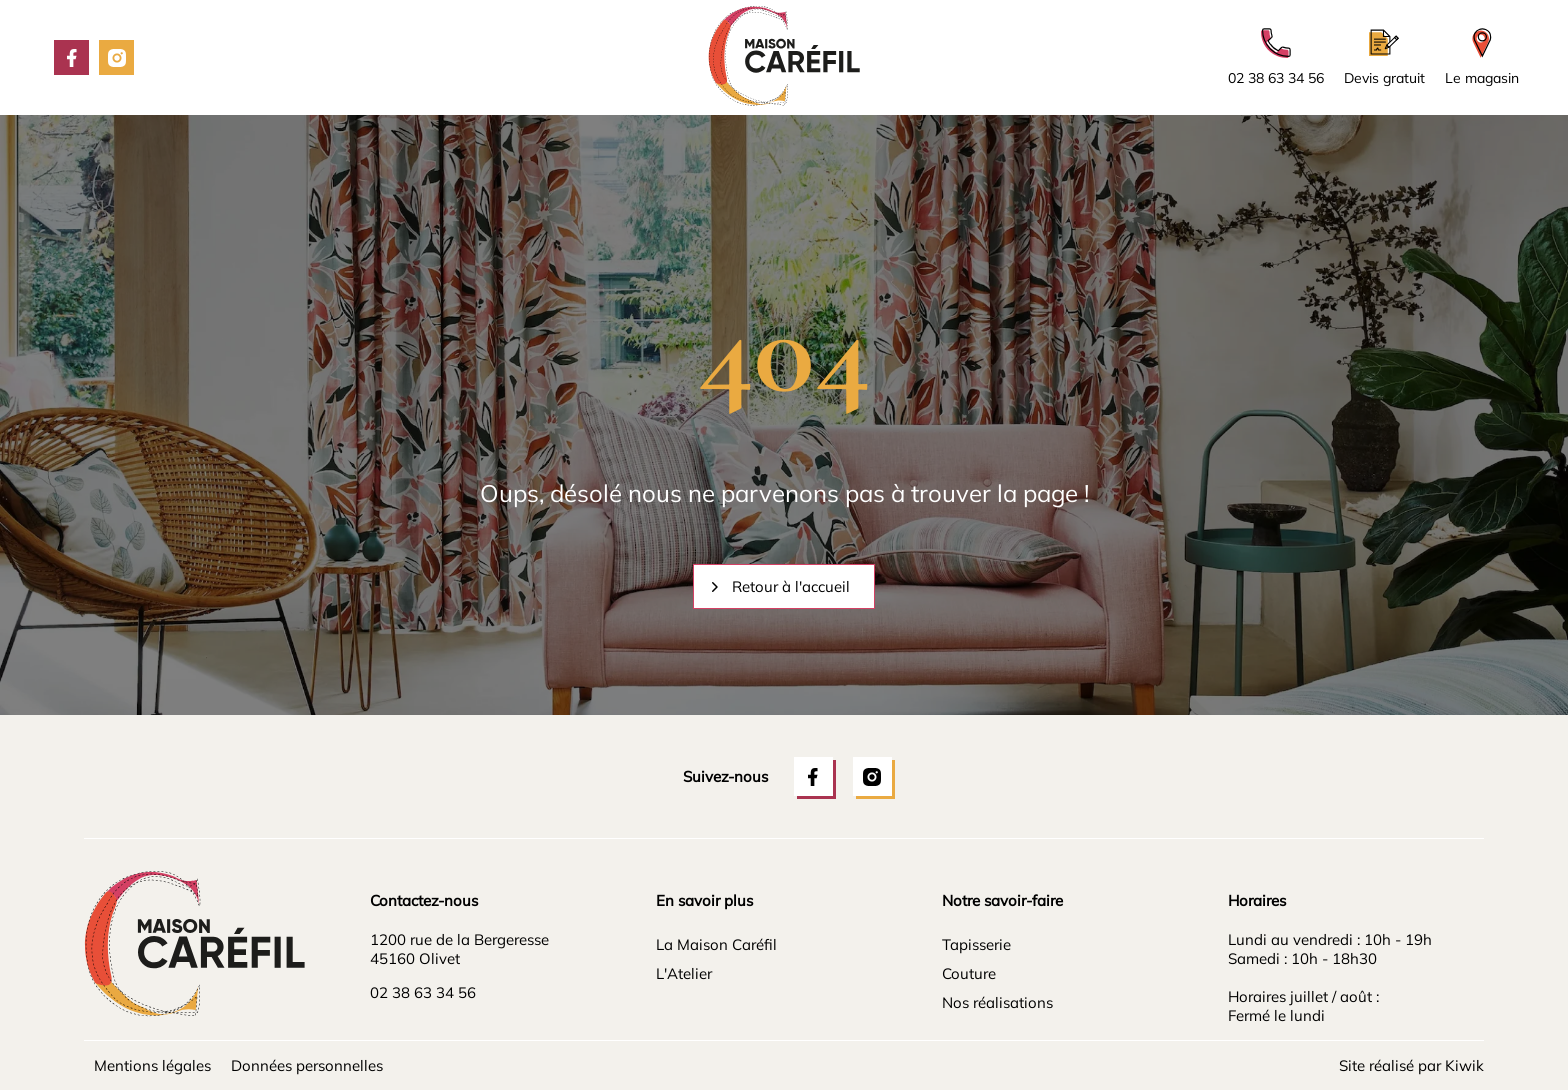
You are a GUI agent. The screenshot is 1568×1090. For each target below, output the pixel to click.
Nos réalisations (997, 1002)
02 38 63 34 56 (423, 992)
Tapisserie (976, 944)
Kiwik (1464, 1065)
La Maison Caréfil (716, 944)
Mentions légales (152, 1065)
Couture (969, 973)
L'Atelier (684, 973)
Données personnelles (307, 1065)
